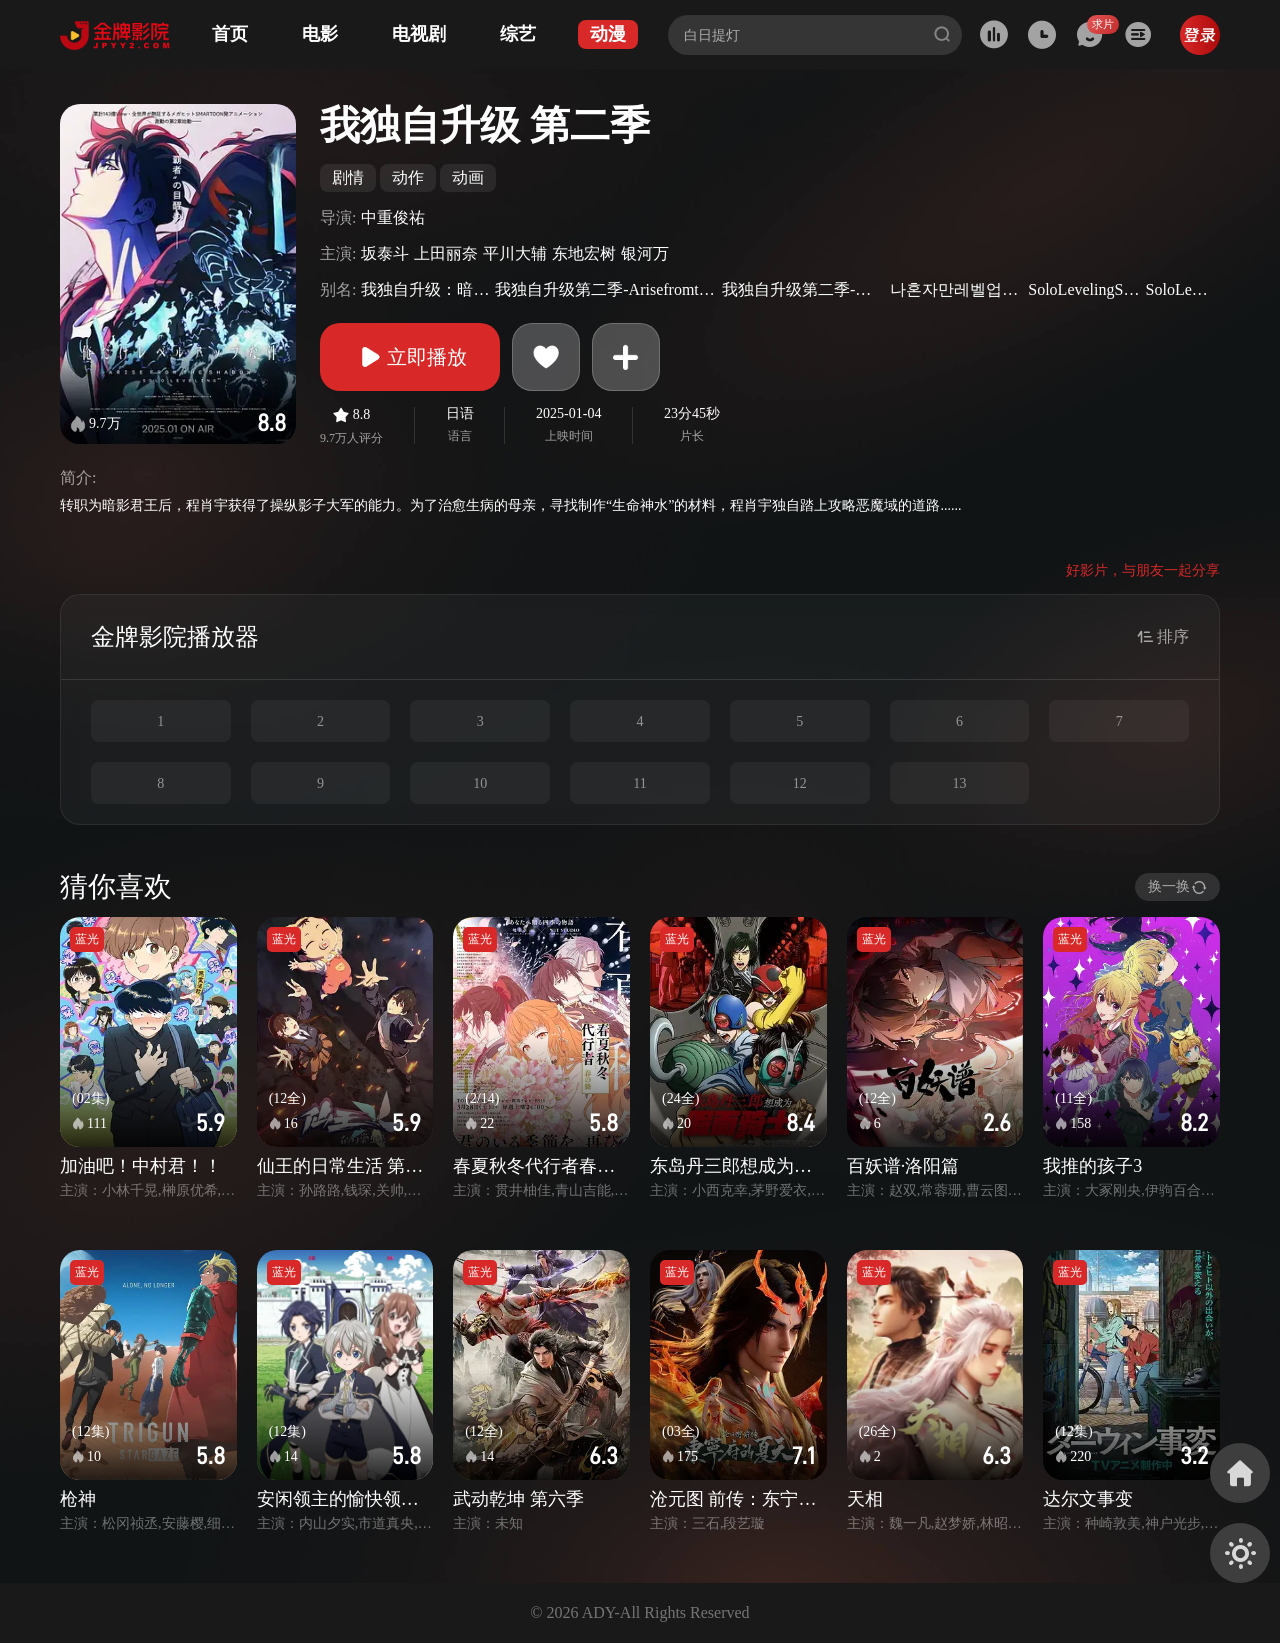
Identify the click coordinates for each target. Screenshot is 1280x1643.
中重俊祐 (393, 217)
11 (639, 783)
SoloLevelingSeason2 (1084, 289)
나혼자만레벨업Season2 (956, 289)
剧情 (348, 177)
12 (800, 783)
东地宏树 (584, 253)
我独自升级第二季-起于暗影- (803, 289)
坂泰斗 (385, 253)
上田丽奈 (446, 253)
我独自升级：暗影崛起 (425, 289)
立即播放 (410, 357)
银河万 (645, 253)
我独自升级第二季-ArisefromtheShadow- (606, 289)
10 (480, 783)
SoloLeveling (1180, 289)
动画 (468, 177)
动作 (408, 177)
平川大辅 (515, 253)
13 (959, 783)
